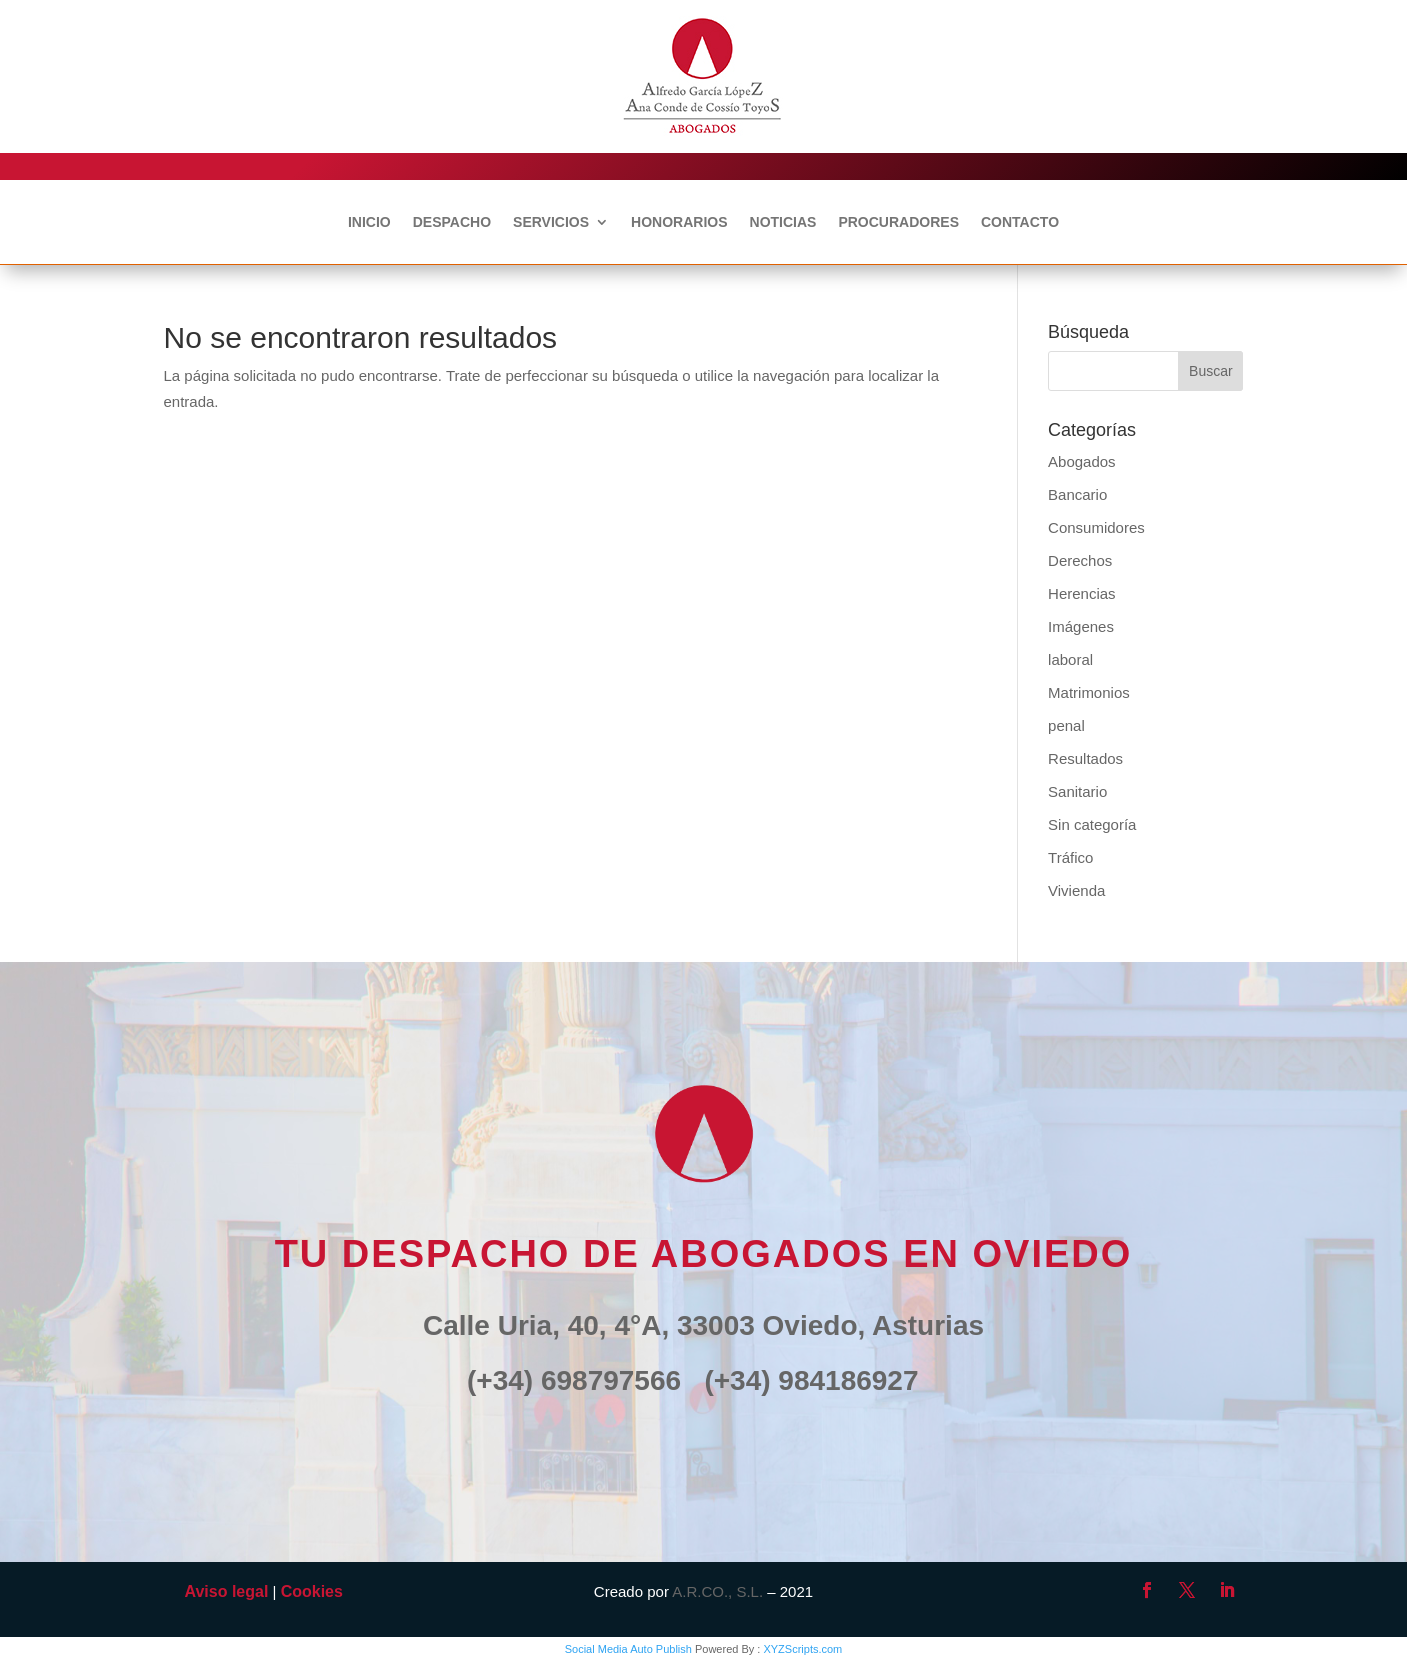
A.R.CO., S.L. (717, 1591)
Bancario (1077, 494)
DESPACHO (452, 222)
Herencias (1082, 593)
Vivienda (1076, 890)
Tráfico (1070, 857)
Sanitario (1077, 791)
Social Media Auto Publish (628, 1649)
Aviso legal (227, 1591)
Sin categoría (1092, 824)
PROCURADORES (898, 222)
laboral (1070, 659)
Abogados (1082, 461)
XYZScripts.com (802, 1649)
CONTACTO (1020, 222)
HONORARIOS (679, 222)
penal (1066, 725)
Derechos (1080, 560)
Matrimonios (1089, 692)
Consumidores (1096, 527)
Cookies (312, 1591)
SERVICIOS (551, 222)
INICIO (369, 222)
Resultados (1085, 758)
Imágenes (1081, 626)
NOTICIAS (783, 222)
